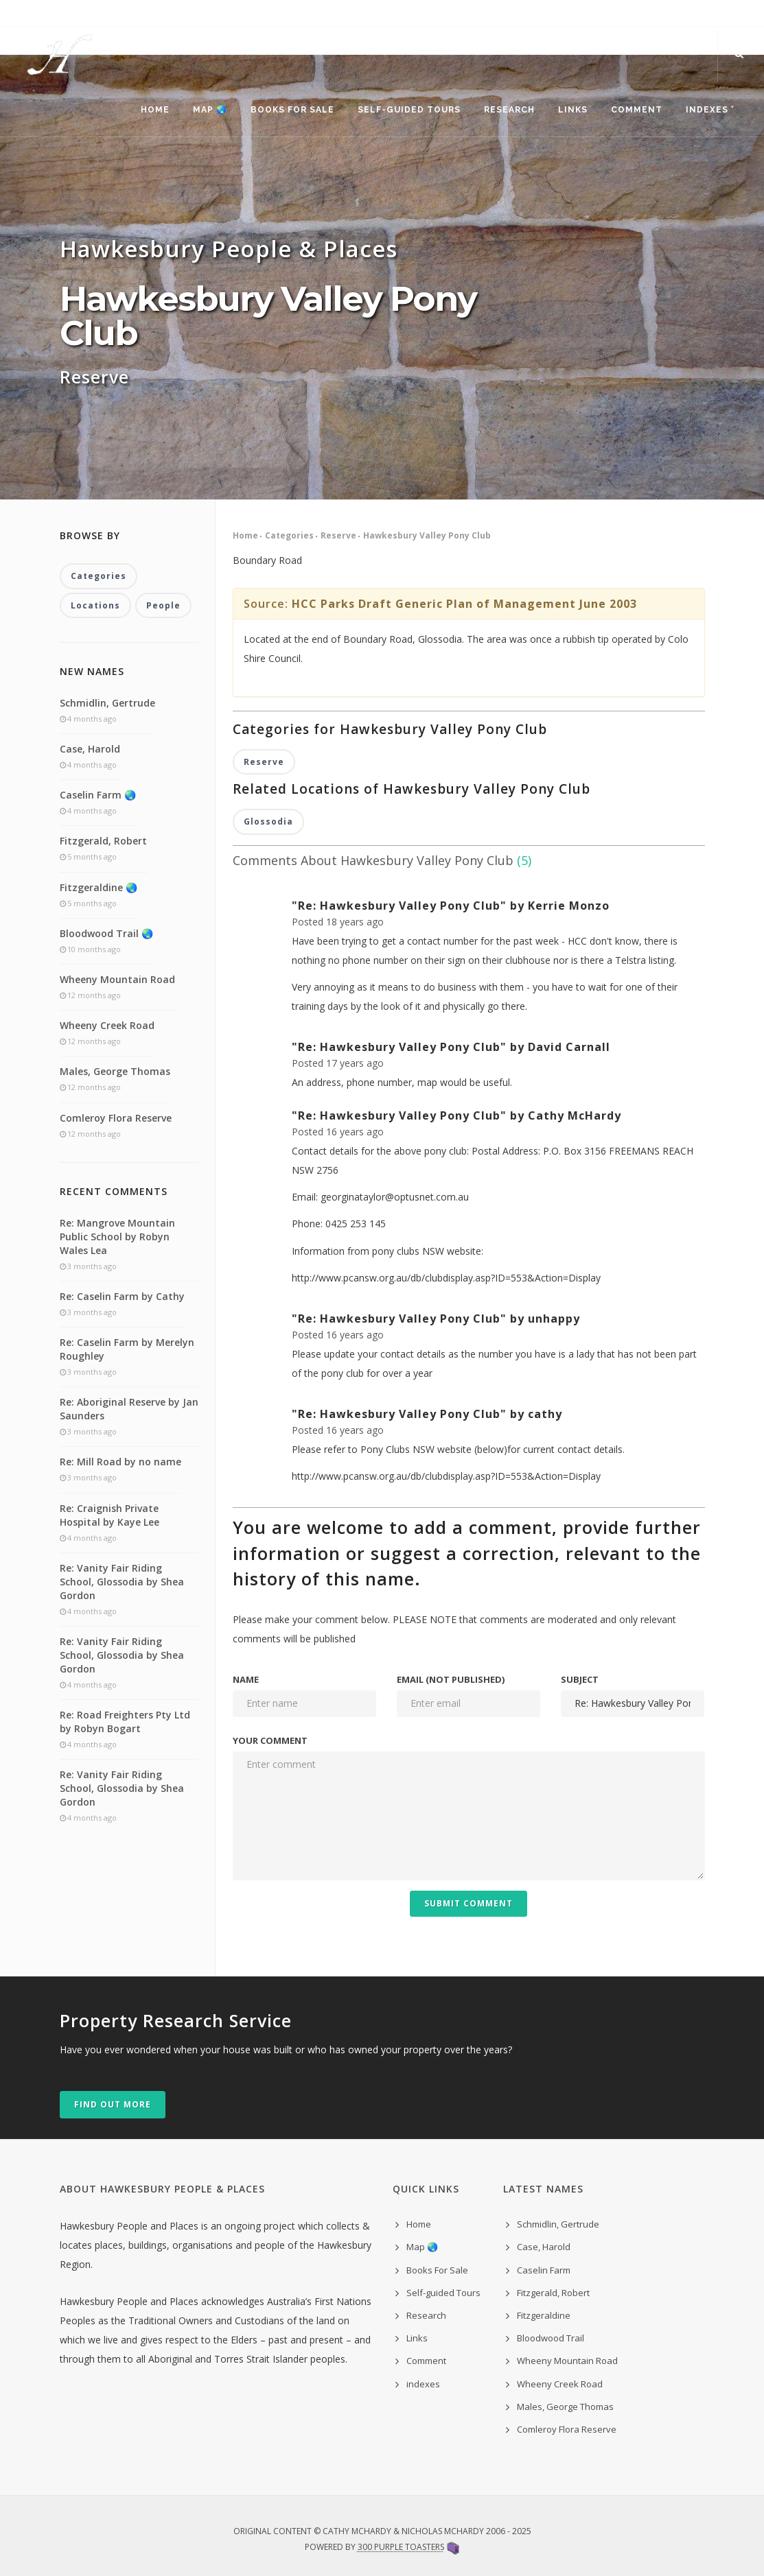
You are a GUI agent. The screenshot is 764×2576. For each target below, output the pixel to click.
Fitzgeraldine (543, 2315)
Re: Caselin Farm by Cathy (122, 1296)
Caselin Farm (543, 2270)
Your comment (270, 1740)
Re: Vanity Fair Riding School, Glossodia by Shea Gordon (122, 1581)
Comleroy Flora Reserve (116, 1117)
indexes (423, 2384)
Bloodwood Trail (550, 2338)
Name (246, 1679)
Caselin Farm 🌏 (98, 794)
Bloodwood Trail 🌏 (106, 933)
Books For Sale (292, 110)
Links (573, 110)
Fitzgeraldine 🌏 (98, 887)
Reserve (338, 536)
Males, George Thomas (115, 1071)
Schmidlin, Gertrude (107, 702)
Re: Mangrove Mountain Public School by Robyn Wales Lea (117, 1236)
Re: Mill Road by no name (120, 1462)
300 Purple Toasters (401, 2547)
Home (155, 110)
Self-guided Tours (409, 110)
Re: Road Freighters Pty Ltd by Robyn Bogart (125, 1721)
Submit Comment (468, 1903)
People (163, 605)
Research (509, 110)
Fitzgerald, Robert (103, 840)
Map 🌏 (210, 110)
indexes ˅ (710, 110)
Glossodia (268, 822)
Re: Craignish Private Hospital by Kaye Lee (109, 1515)
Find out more (112, 2104)
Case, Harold (90, 748)
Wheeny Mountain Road (117, 979)
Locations (95, 605)
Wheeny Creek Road (107, 1025)
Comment (636, 110)
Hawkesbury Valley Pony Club (427, 536)
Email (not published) (451, 1679)
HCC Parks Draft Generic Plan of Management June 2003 (464, 603)
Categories (289, 536)
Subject (580, 1679)
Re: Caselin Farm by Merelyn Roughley (127, 1349)
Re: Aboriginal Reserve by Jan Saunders (129, 1408)
